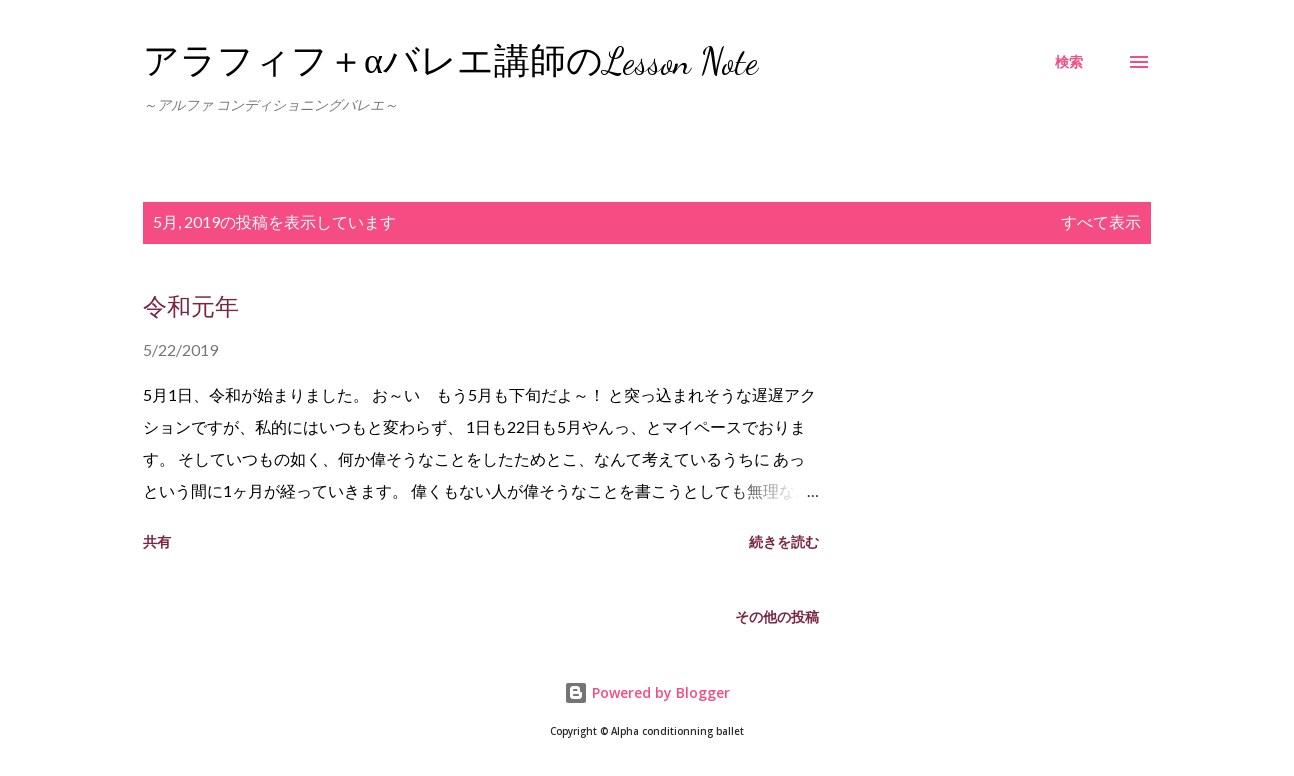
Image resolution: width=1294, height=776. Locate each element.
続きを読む (784, 541)
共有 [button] (157, 541)
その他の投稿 (777, 616)
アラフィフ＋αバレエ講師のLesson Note (450, 61)
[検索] (1069, 62)
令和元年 (191, 307)
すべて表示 (1101, 221)
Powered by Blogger (647, 692)
